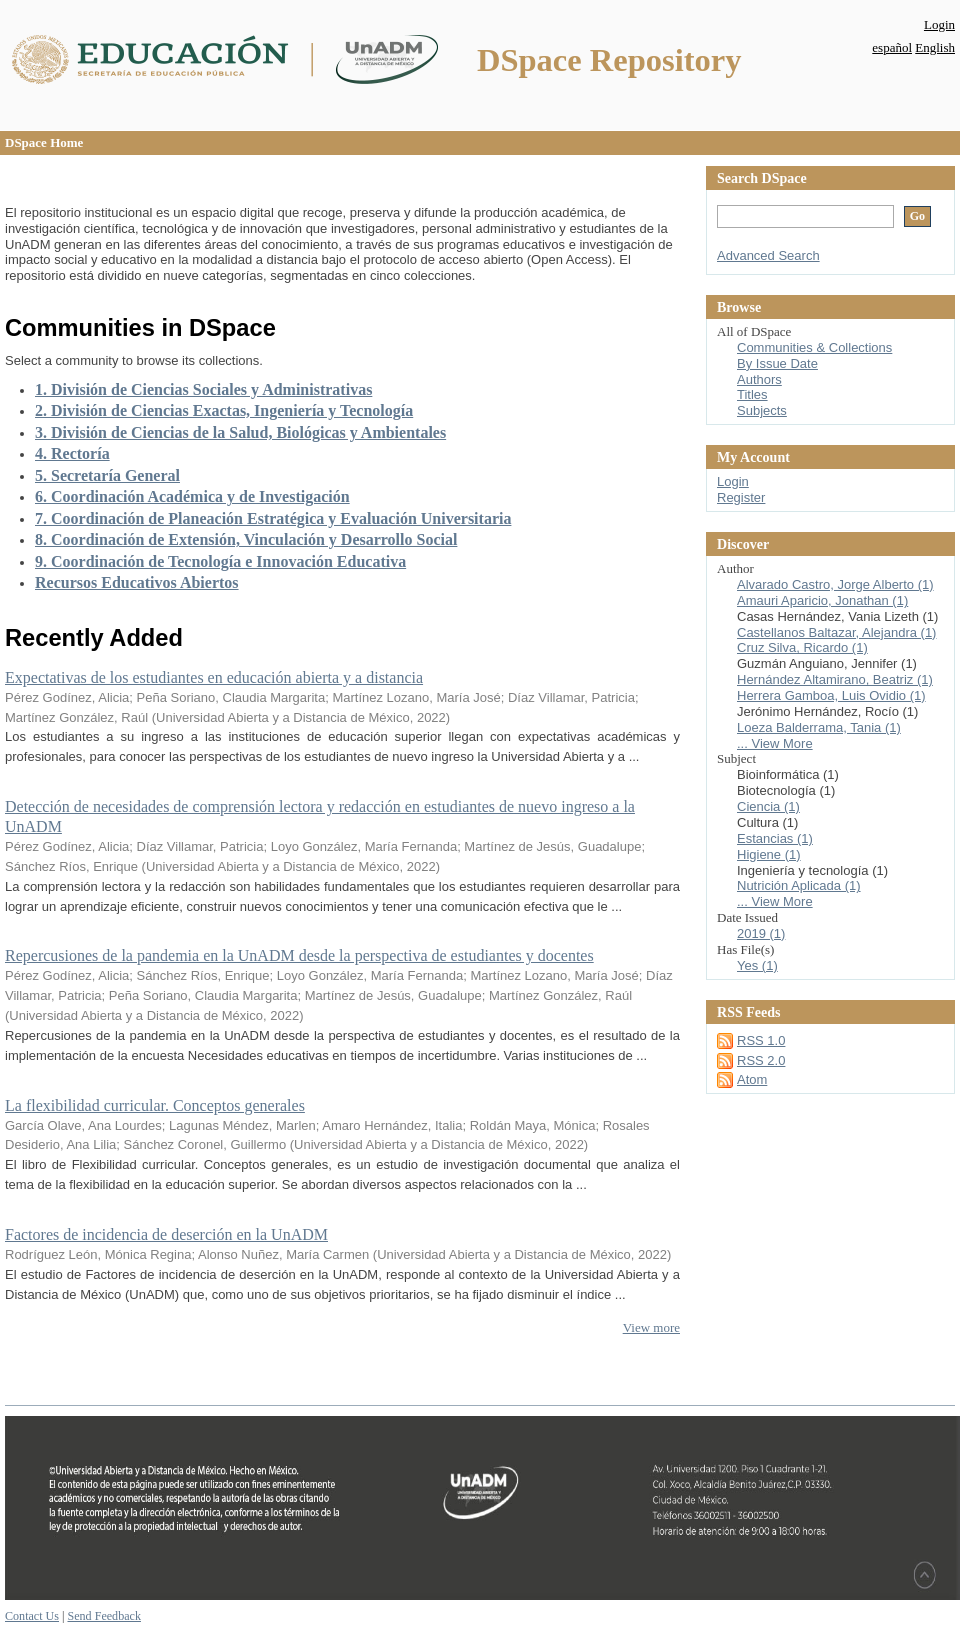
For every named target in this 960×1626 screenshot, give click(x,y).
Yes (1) (757, 965)
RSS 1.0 (761, 1040)
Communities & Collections (814, 347)
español (892, 47)
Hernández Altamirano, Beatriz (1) (835, 679)
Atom (752, 1079)
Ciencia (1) (768, 806)
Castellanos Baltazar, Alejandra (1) (836, 632)
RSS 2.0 (761, 1060)
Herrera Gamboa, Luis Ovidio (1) (831, 695)
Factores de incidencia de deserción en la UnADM (166, 1234)
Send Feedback (103, 1616)
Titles (752, 394)
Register (741, 497)
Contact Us (32, 1616)
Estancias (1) (775, 838)
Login (939, 24)
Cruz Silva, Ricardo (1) (802, 647)
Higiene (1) (769, 854)
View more (651, 1327)
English (935, 47)
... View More (775, 743)
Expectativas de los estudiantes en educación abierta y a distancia (214, 677)
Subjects (762, 410)
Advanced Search (768, 255)
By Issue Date (777, 363)
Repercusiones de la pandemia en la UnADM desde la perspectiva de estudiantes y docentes (299, 955)
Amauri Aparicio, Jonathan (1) (822, 600)
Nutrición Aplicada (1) (799, 885)
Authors (759, 379)
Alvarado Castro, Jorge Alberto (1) (835, 584)
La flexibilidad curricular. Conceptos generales (155, 1105)
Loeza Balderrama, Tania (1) (819, 727)
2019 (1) (761, 933)
